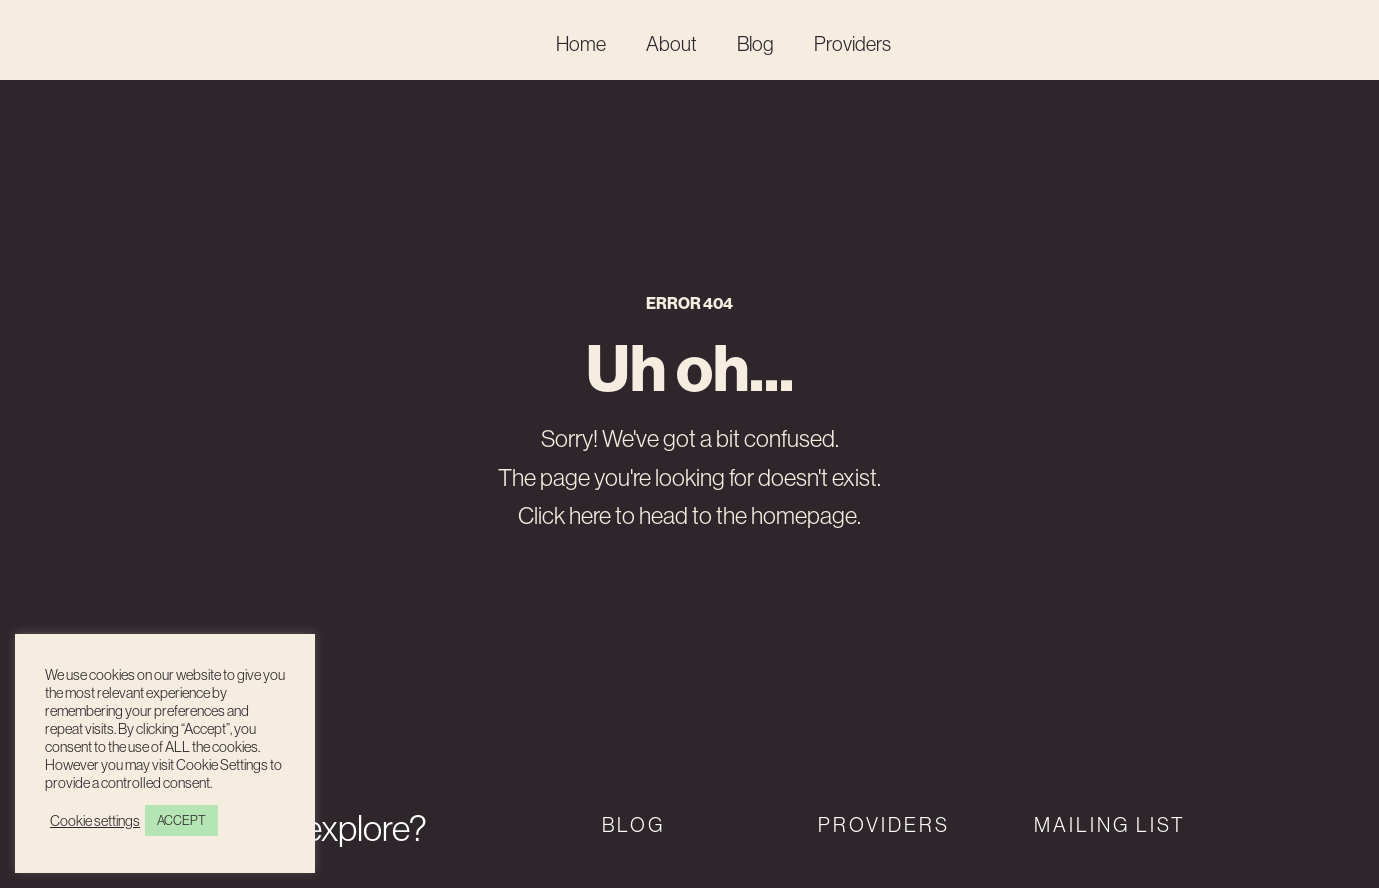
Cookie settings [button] (95, 821)
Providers (852, 43)
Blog (755, 43)
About (671, 43)
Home (581, 43)
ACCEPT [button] (181, 820)
